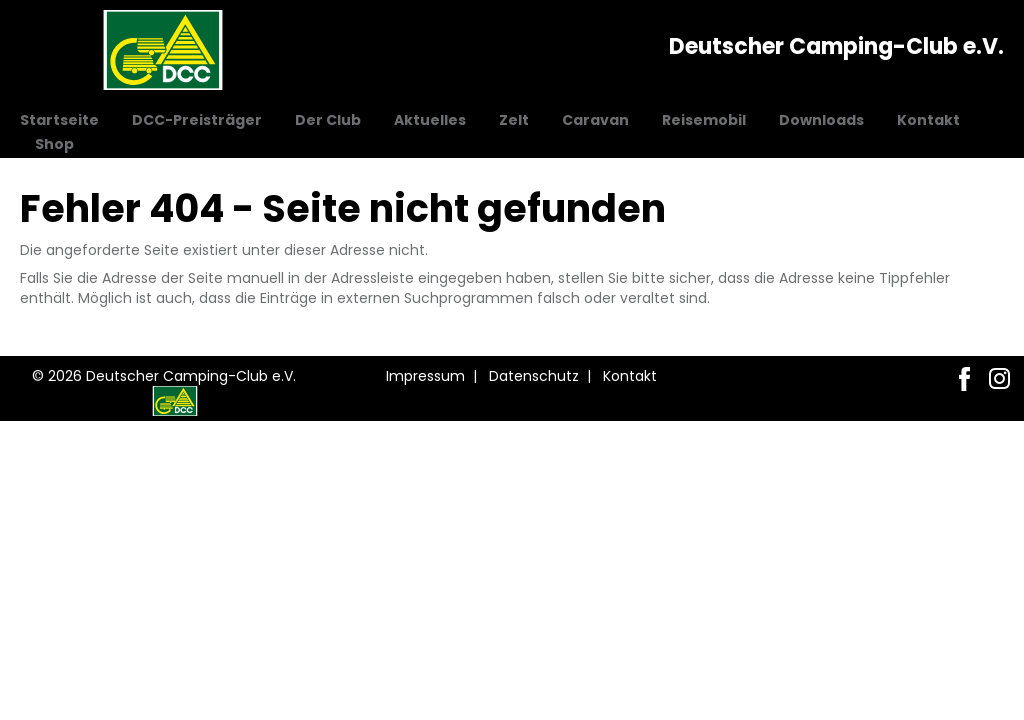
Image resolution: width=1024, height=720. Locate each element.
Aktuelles (430, 120)
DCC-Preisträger (197, 120)
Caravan (595, 120)
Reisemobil (704, 120)
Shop (54, 144)
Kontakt (928, 120)
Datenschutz (534, 376)
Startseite (59, 120)
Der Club (328, 120)
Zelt (514, 120)
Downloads (821, 120)
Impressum (425, 376)
